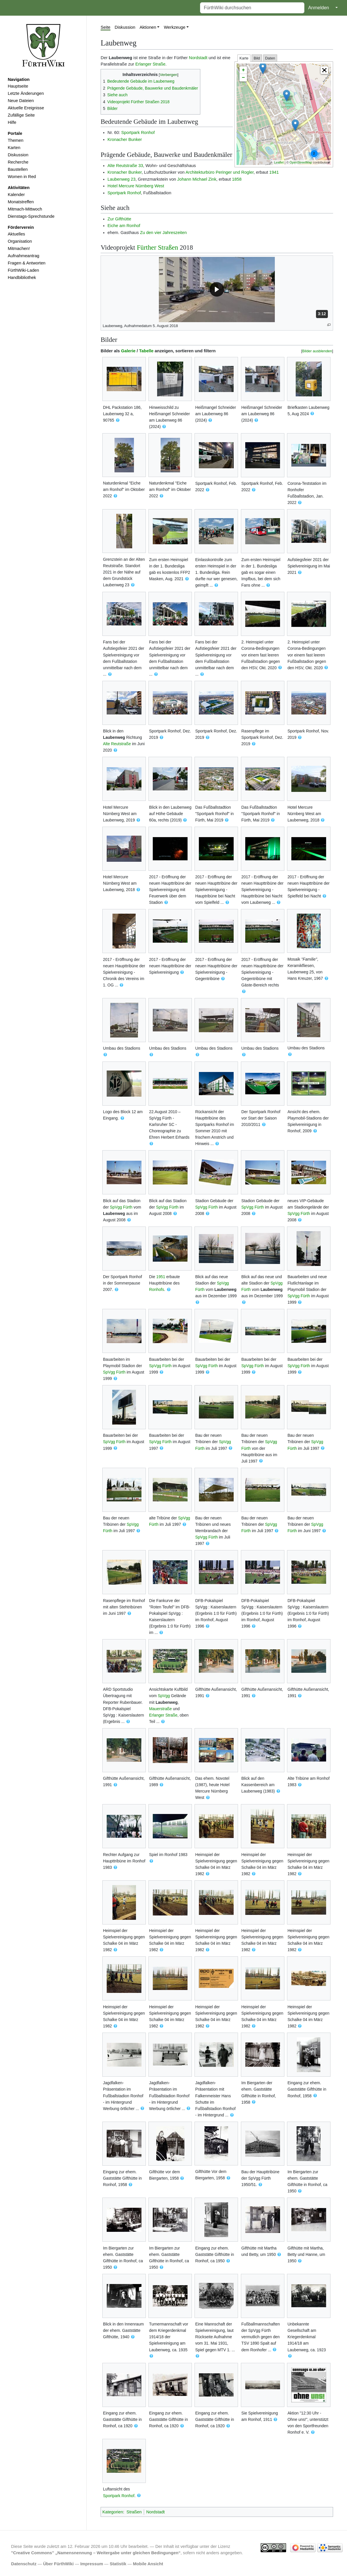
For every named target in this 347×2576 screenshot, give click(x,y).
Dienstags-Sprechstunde (31, 216)
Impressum (91, 2564)
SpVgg (164, 1695)
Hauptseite (18, 86)
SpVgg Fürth (121, 1207)
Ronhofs (156, 1289)
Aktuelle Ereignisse (26, 108)
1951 (160, 1276)
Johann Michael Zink (196, 179)
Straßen (133, 2512)
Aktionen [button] (147, 27)
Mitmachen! (19, 248)
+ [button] (243, 70)
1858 (236, 179)
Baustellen (18, 169)
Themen (15, 140)
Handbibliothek (22, 277)
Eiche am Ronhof (124, 225)
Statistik (118, 2564)
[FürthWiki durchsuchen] (252, 7)
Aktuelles (16, 234)
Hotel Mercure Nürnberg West (136, 186)
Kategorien (112, 2512)
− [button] (243, 77)
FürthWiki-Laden (23, 270)
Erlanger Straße (150, 64)
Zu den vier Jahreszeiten (163, 232)
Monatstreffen (21, 201)
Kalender (16, 194)
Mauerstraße (160, 1708)
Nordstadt (198, 57)
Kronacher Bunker (125, 139)
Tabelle (146, 351)
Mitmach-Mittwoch (25, 209)
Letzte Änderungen (26, 93)
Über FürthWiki (58, 2564)
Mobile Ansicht (148, 2564)
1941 (274, 172)
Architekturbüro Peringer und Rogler (220, 172)
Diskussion (18, 155)
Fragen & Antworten (27, 263)
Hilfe (12, 122)
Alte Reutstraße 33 (125, 165)
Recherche (18, 162)
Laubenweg (114, 737)
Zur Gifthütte (119, 219)
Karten (14, 147)
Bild (257, 58)
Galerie (128, 351)
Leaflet (279, 162)
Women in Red (22, 176)
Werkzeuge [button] (174, 27)
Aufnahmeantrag (23, 255)
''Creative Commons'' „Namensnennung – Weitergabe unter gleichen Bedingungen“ (96, 2552)
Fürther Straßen (157, 247)
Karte (243, 58)
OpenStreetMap (301, 162)
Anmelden (318, 7)
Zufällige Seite (21, 115)
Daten (270, 58)
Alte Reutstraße (117, 743)
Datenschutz (24, 2564)
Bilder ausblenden (317, 351)
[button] (324, 70)
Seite (105, 27)
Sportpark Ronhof (138, 132)
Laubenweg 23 (122, 179)
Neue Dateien (21, 100)
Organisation (20, 241)
